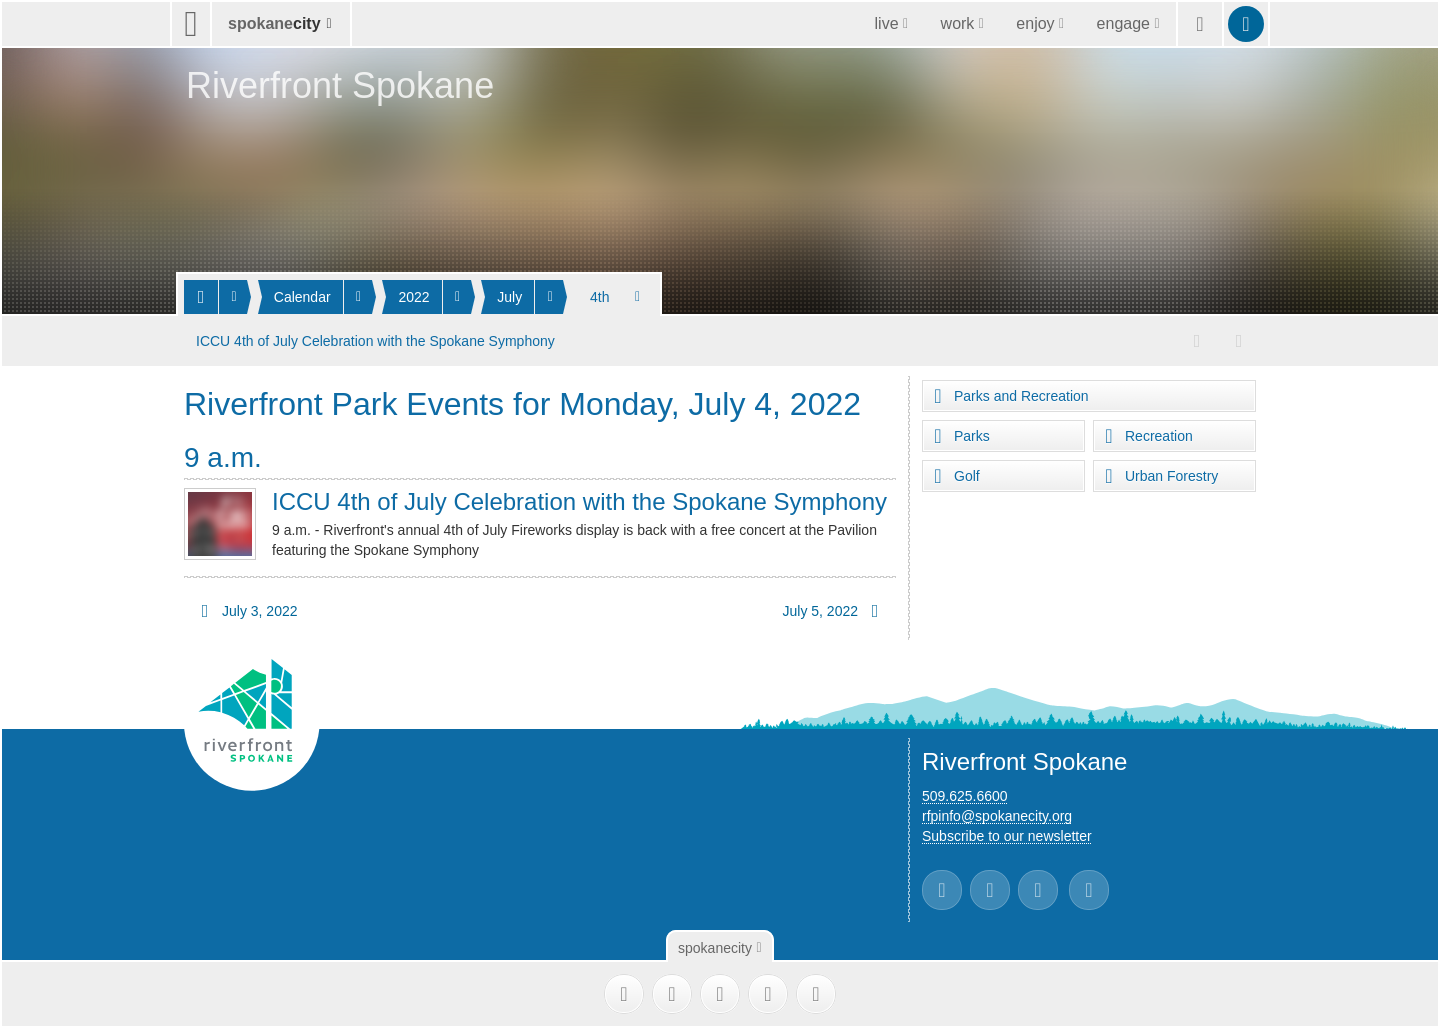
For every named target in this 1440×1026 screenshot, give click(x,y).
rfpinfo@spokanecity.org (997, 814)
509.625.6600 (965, 794)
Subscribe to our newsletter (1007, 834)
